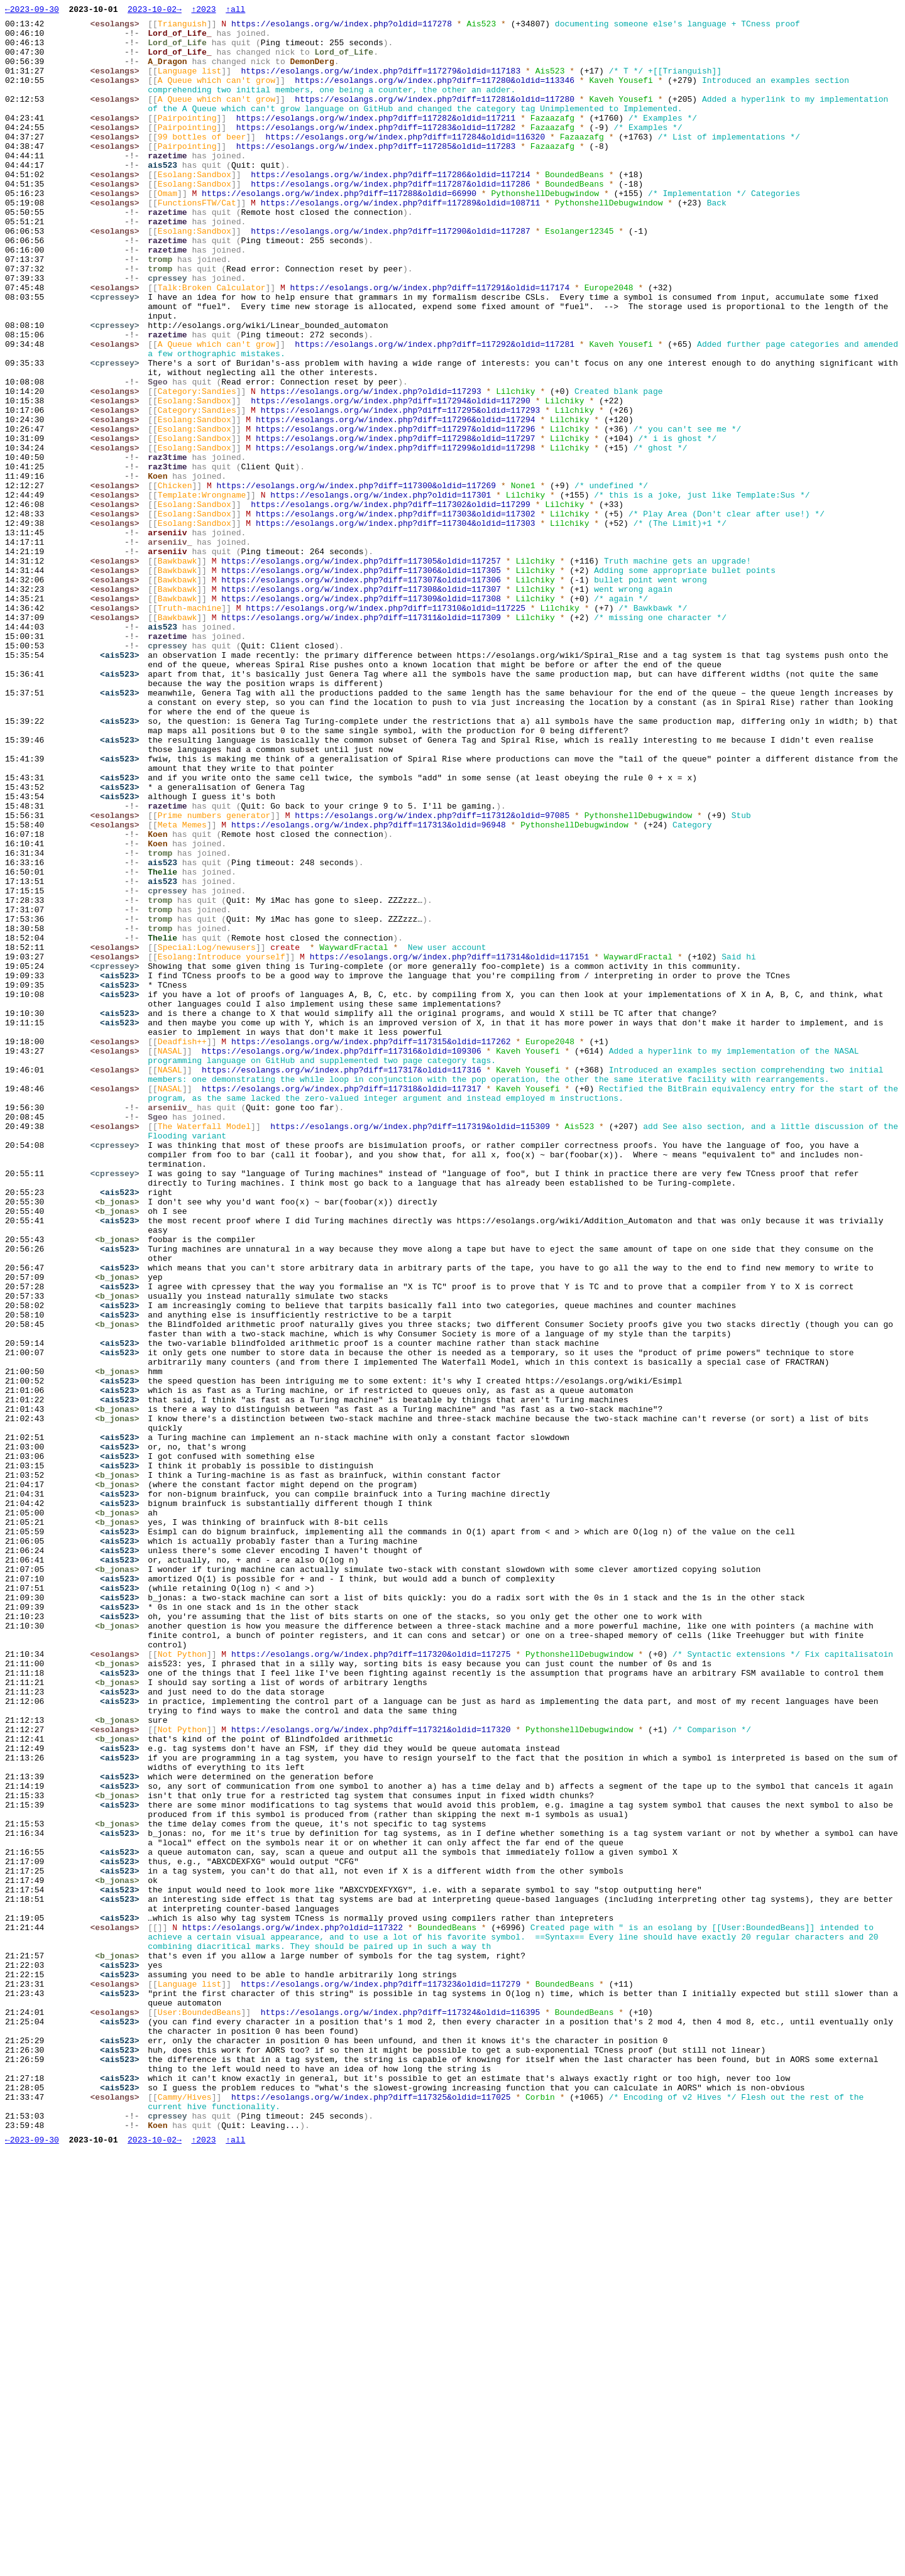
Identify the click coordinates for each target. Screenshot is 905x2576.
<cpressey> (117, 355)
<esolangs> (117, 27)
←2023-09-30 (32, 10)
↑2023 (203, 10)
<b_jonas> (120, 1440)
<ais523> (122, 784)
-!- (135, 38)
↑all (235, 10)
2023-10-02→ (155, 10)
